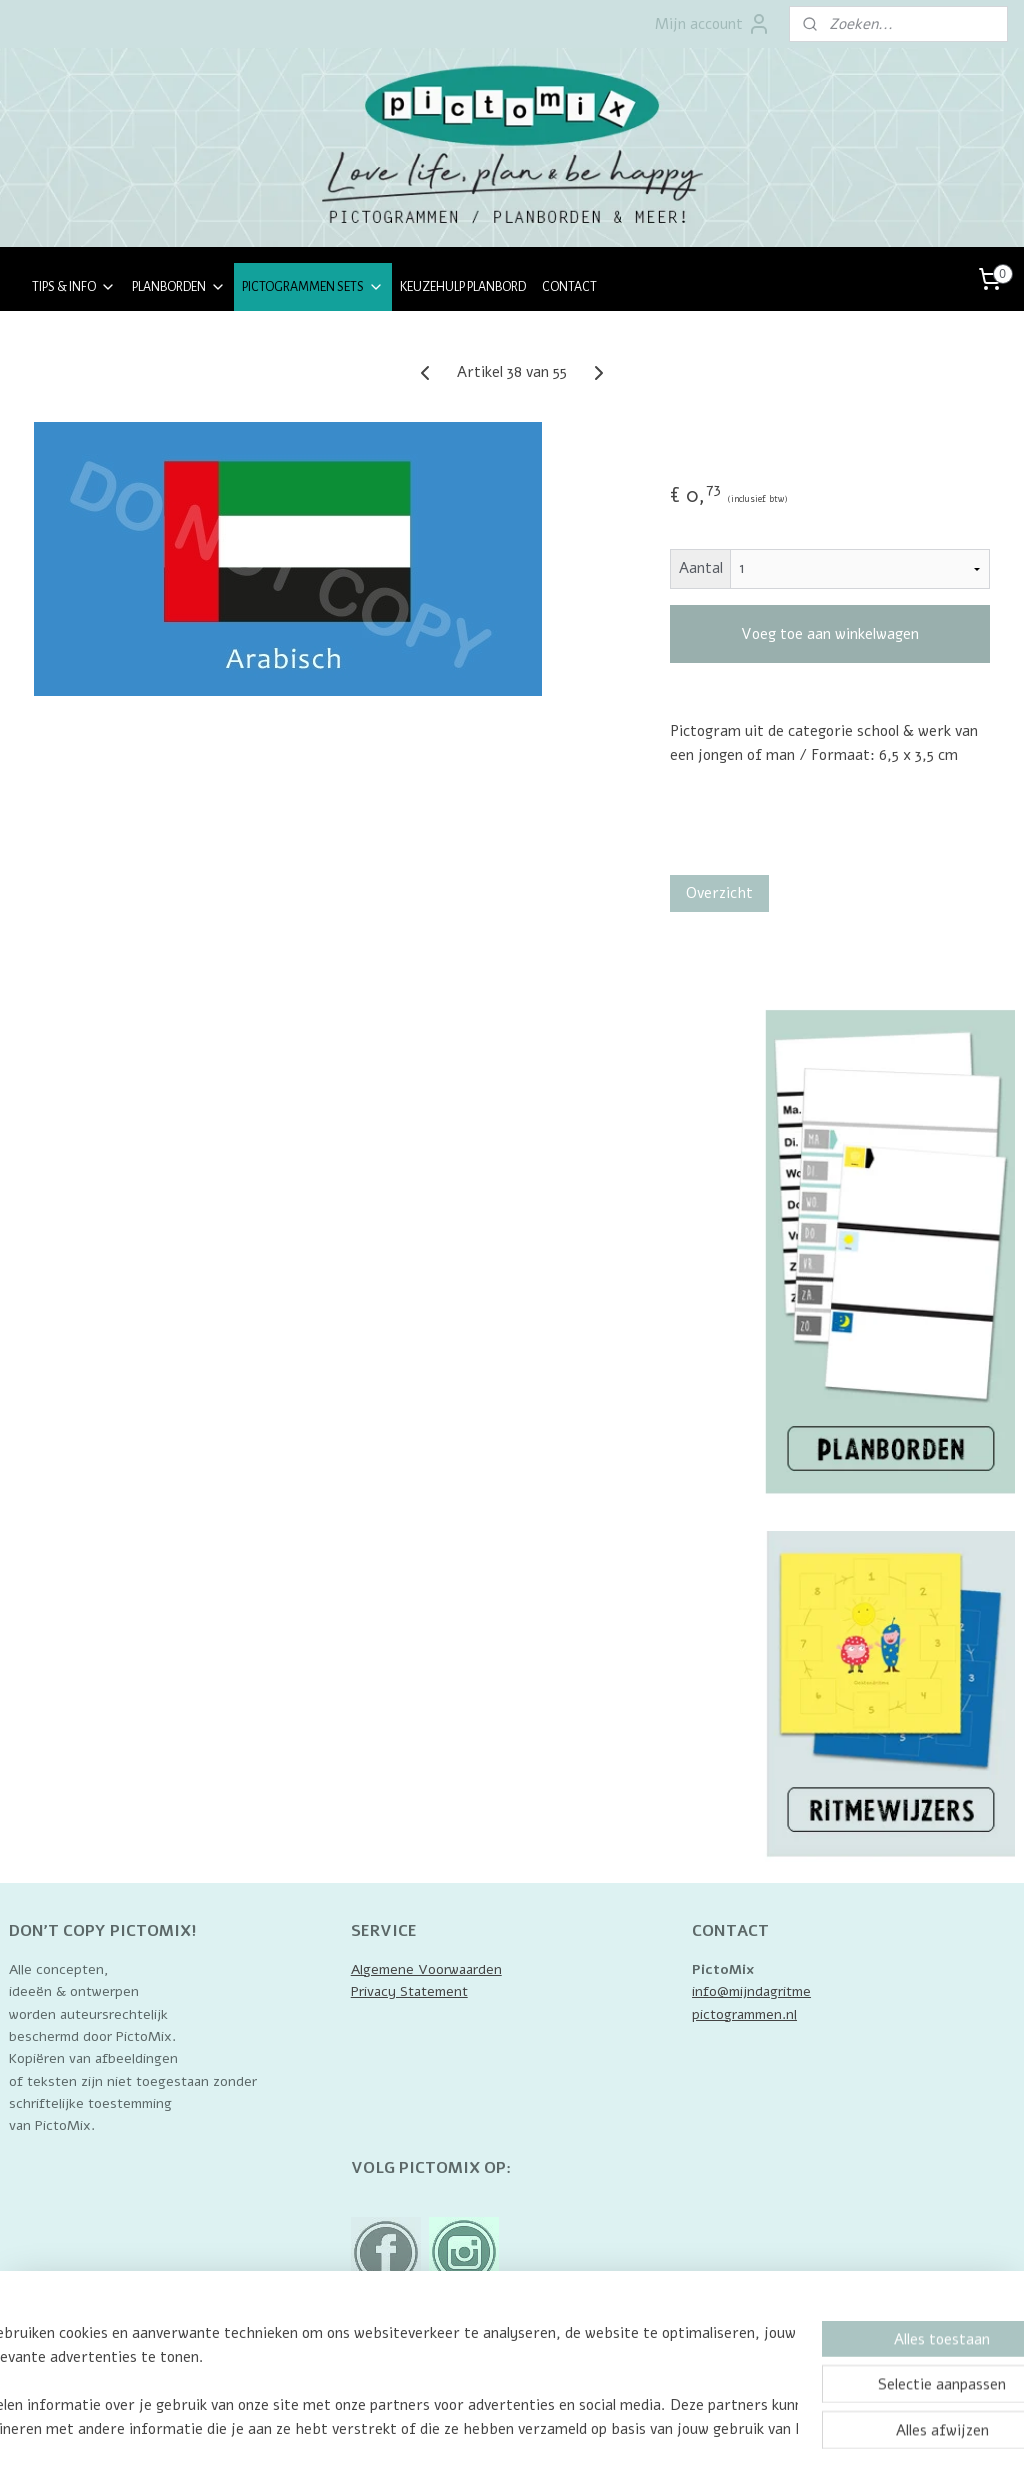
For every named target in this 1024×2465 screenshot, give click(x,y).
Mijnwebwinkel (761, 2428)
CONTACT (569, 287)
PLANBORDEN (179, 287)
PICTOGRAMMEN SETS (313, 287)
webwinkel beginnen (596, 2428)
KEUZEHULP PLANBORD (463, 287)
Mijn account (713, 24)
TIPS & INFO (74, 287)
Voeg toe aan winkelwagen (830, 634)
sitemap (490, 2428)
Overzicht (719, 893)
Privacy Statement (409, 1991)
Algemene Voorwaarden (426, 1969)
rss (527, 2428)
